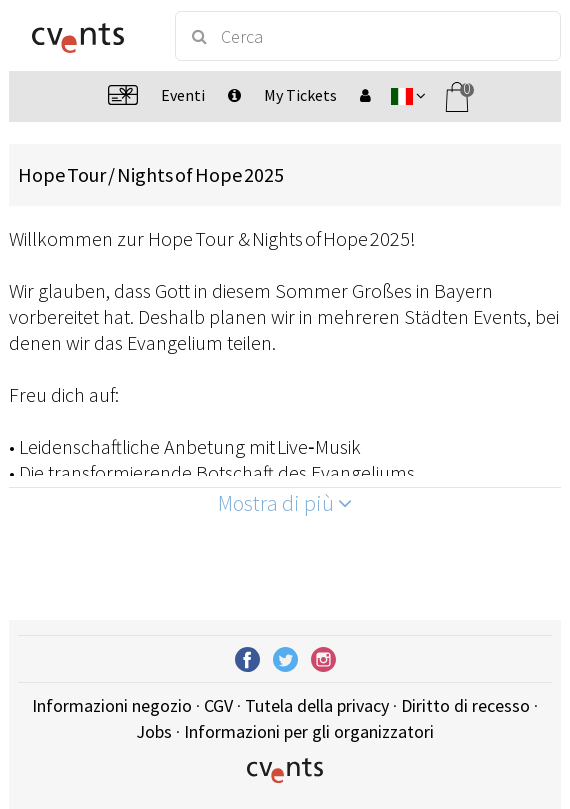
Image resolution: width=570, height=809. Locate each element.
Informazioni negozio (112, 705)
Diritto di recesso (465, 705)
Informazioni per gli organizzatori (309, 731)
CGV (218, 705)
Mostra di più (285, 503)
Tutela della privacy (317, 705)
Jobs (154, 731)
